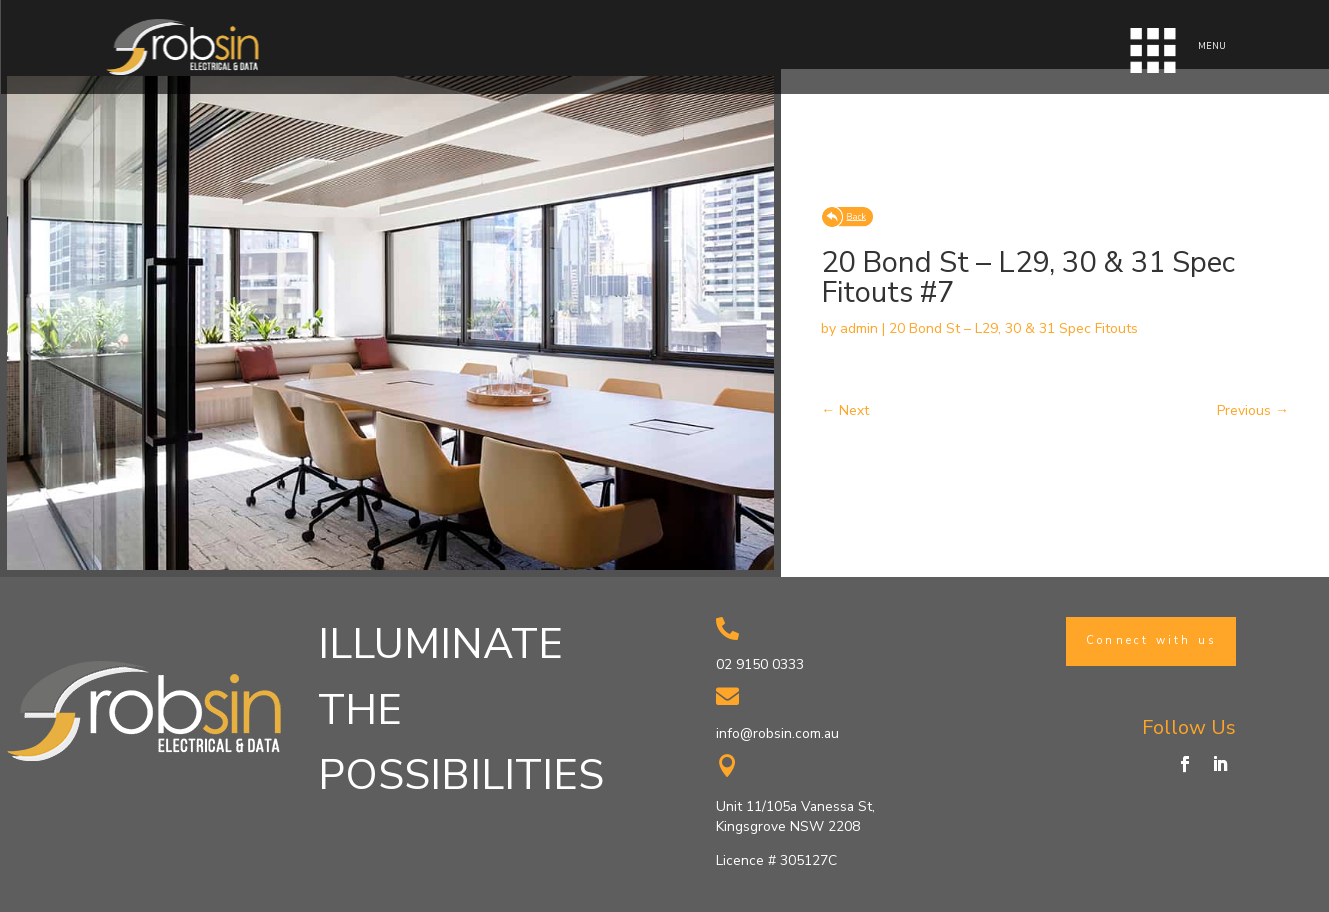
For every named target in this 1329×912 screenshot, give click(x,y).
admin (859, 328)
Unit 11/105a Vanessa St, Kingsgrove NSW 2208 (795, 817)
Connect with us (1151, 640)
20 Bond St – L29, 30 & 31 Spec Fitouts (1013, 328)
